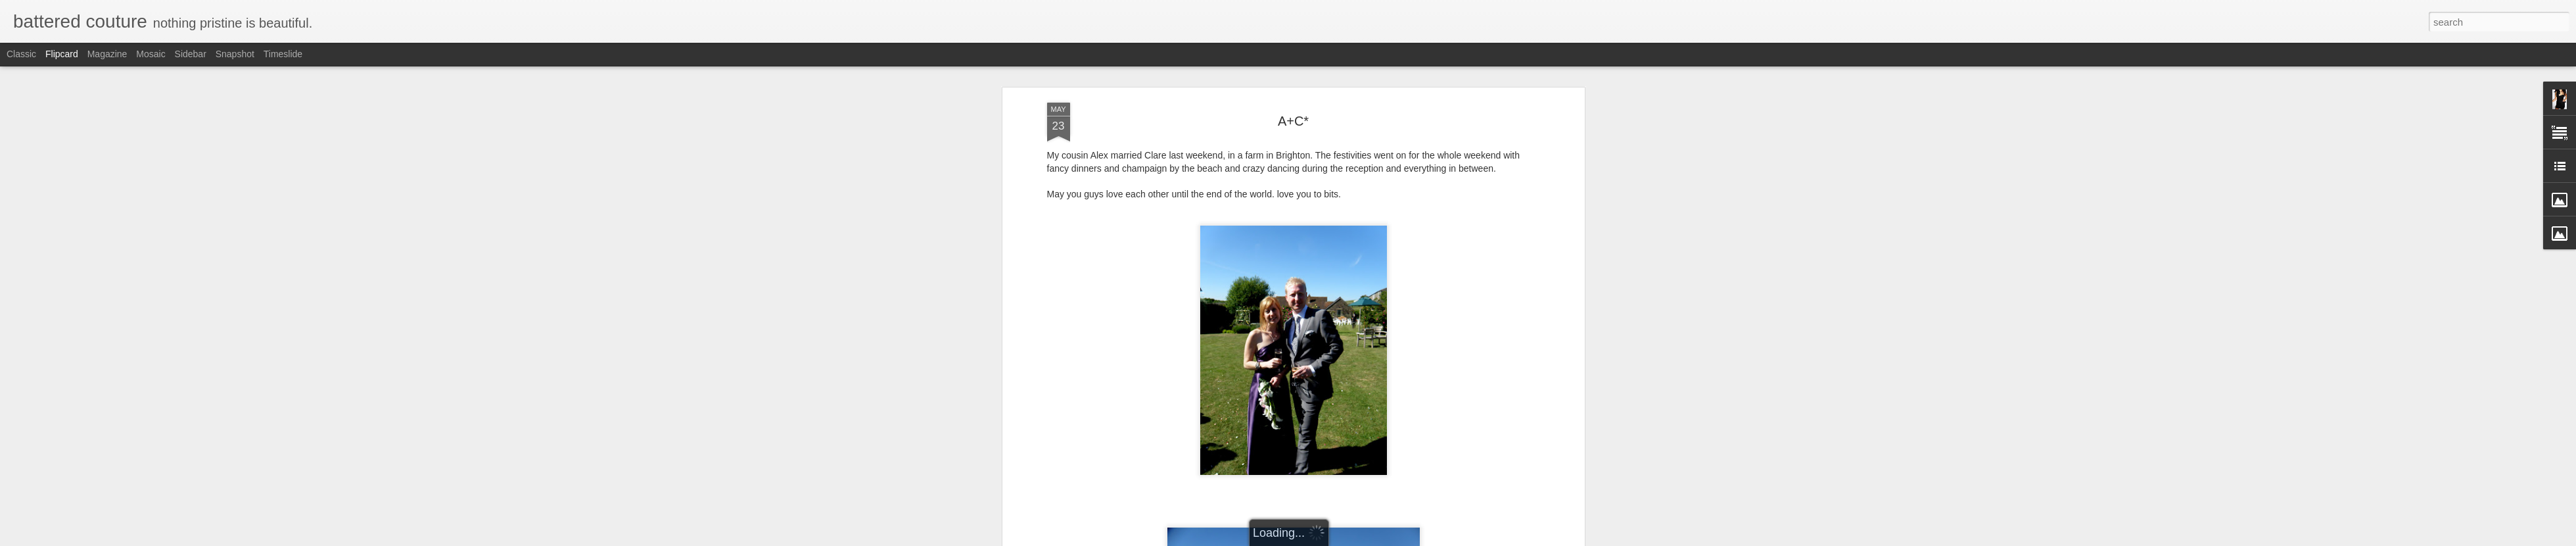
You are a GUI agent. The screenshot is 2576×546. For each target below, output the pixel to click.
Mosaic (150, 54)
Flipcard (61, 54)
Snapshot (235, 54)
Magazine (107, 54)
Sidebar (190, 54)
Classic (21, 54)
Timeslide (283, 54)
